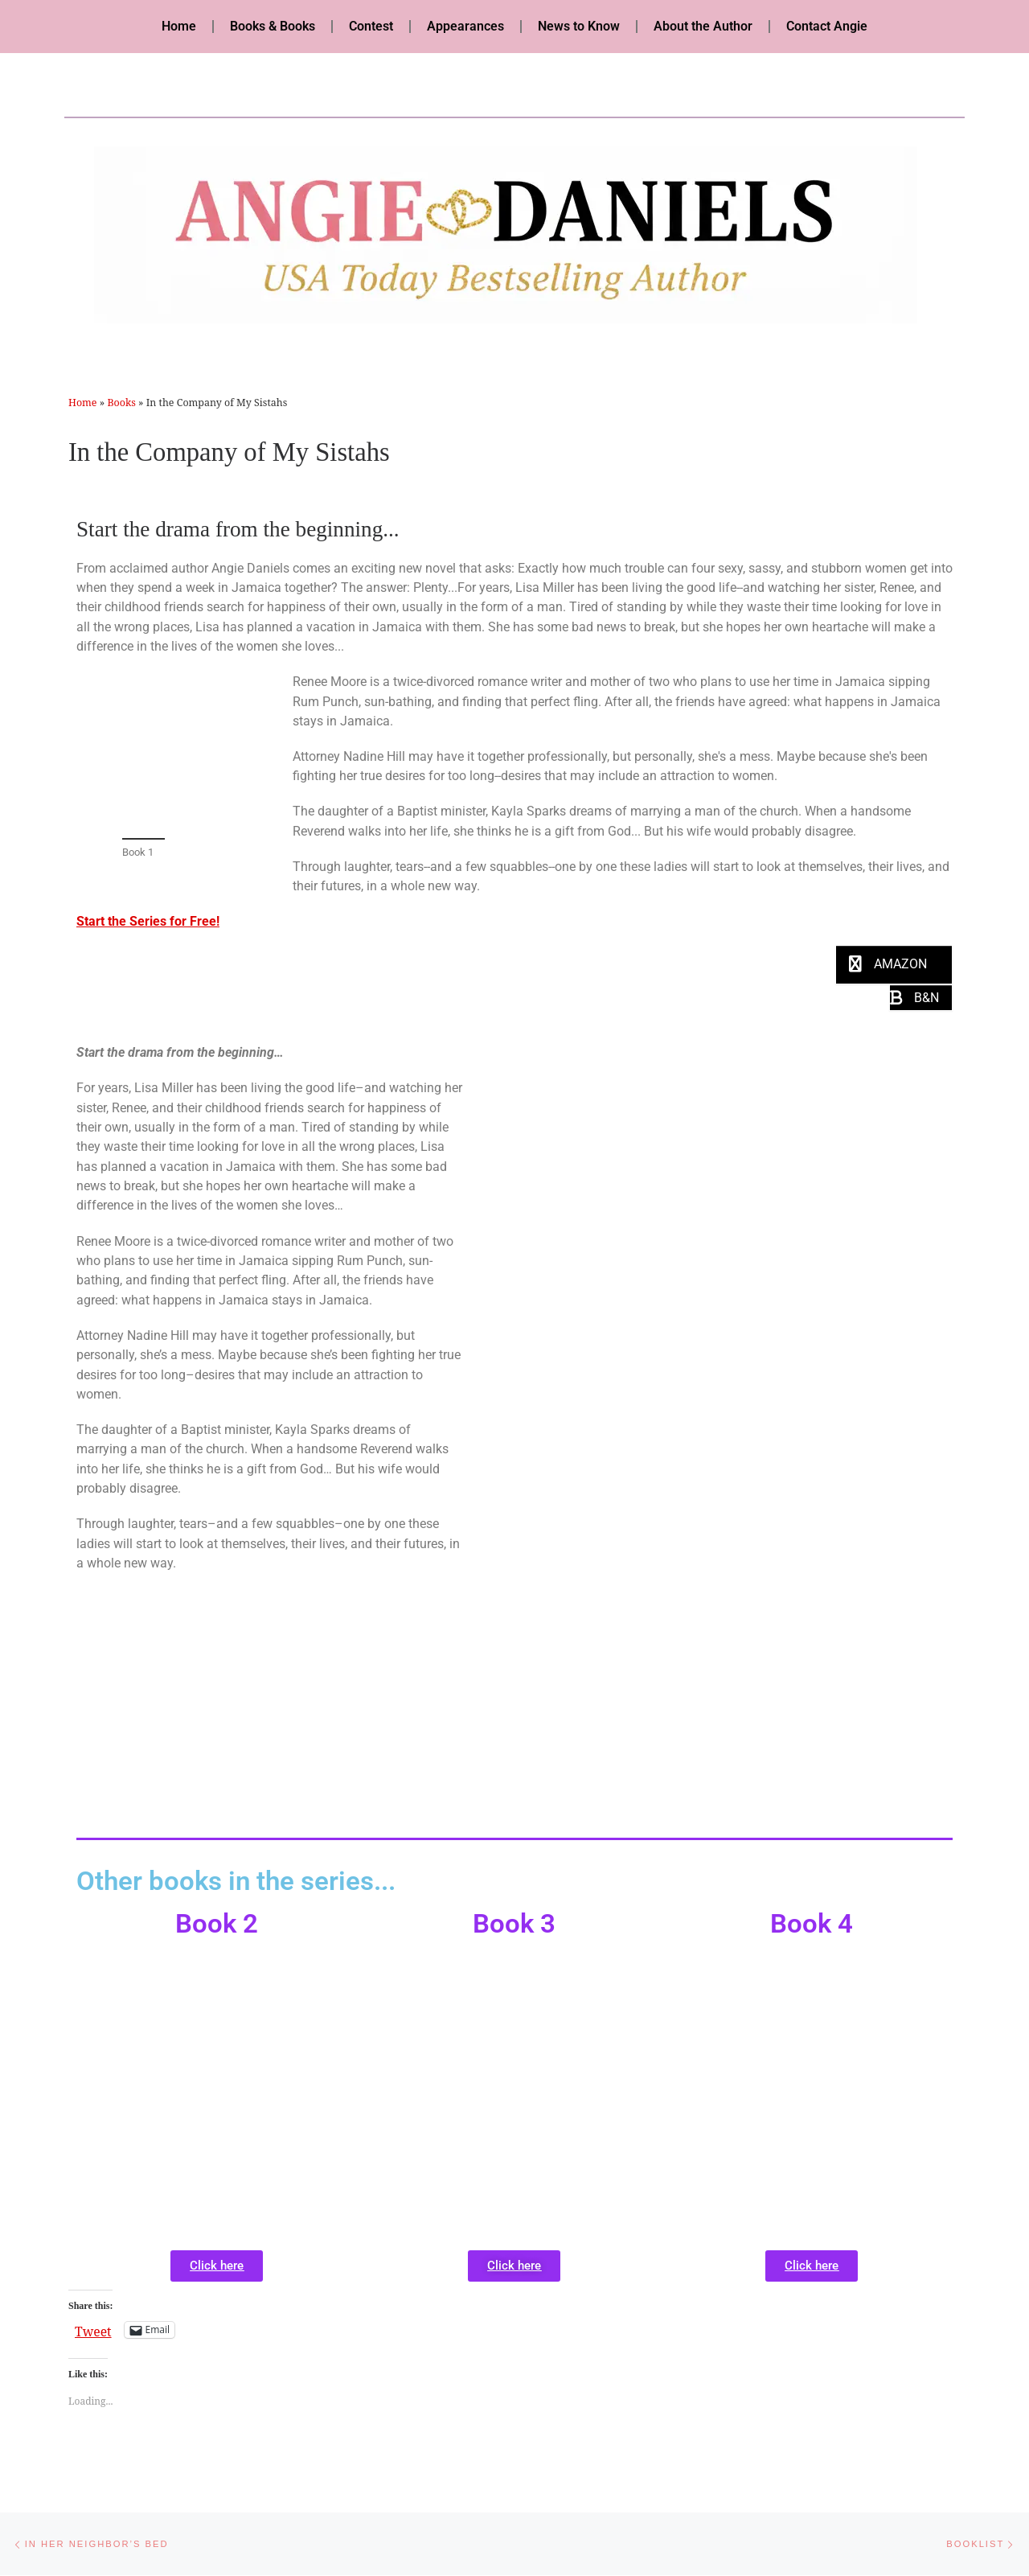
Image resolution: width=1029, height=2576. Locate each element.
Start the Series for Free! (147, 921)
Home (179, 26)
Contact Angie (826, 26)
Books (121, 402)
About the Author (703, 26)
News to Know (579, 26)
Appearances (465, 26)
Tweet (93, 2329)
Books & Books (272, 26)
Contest (371, 26)
